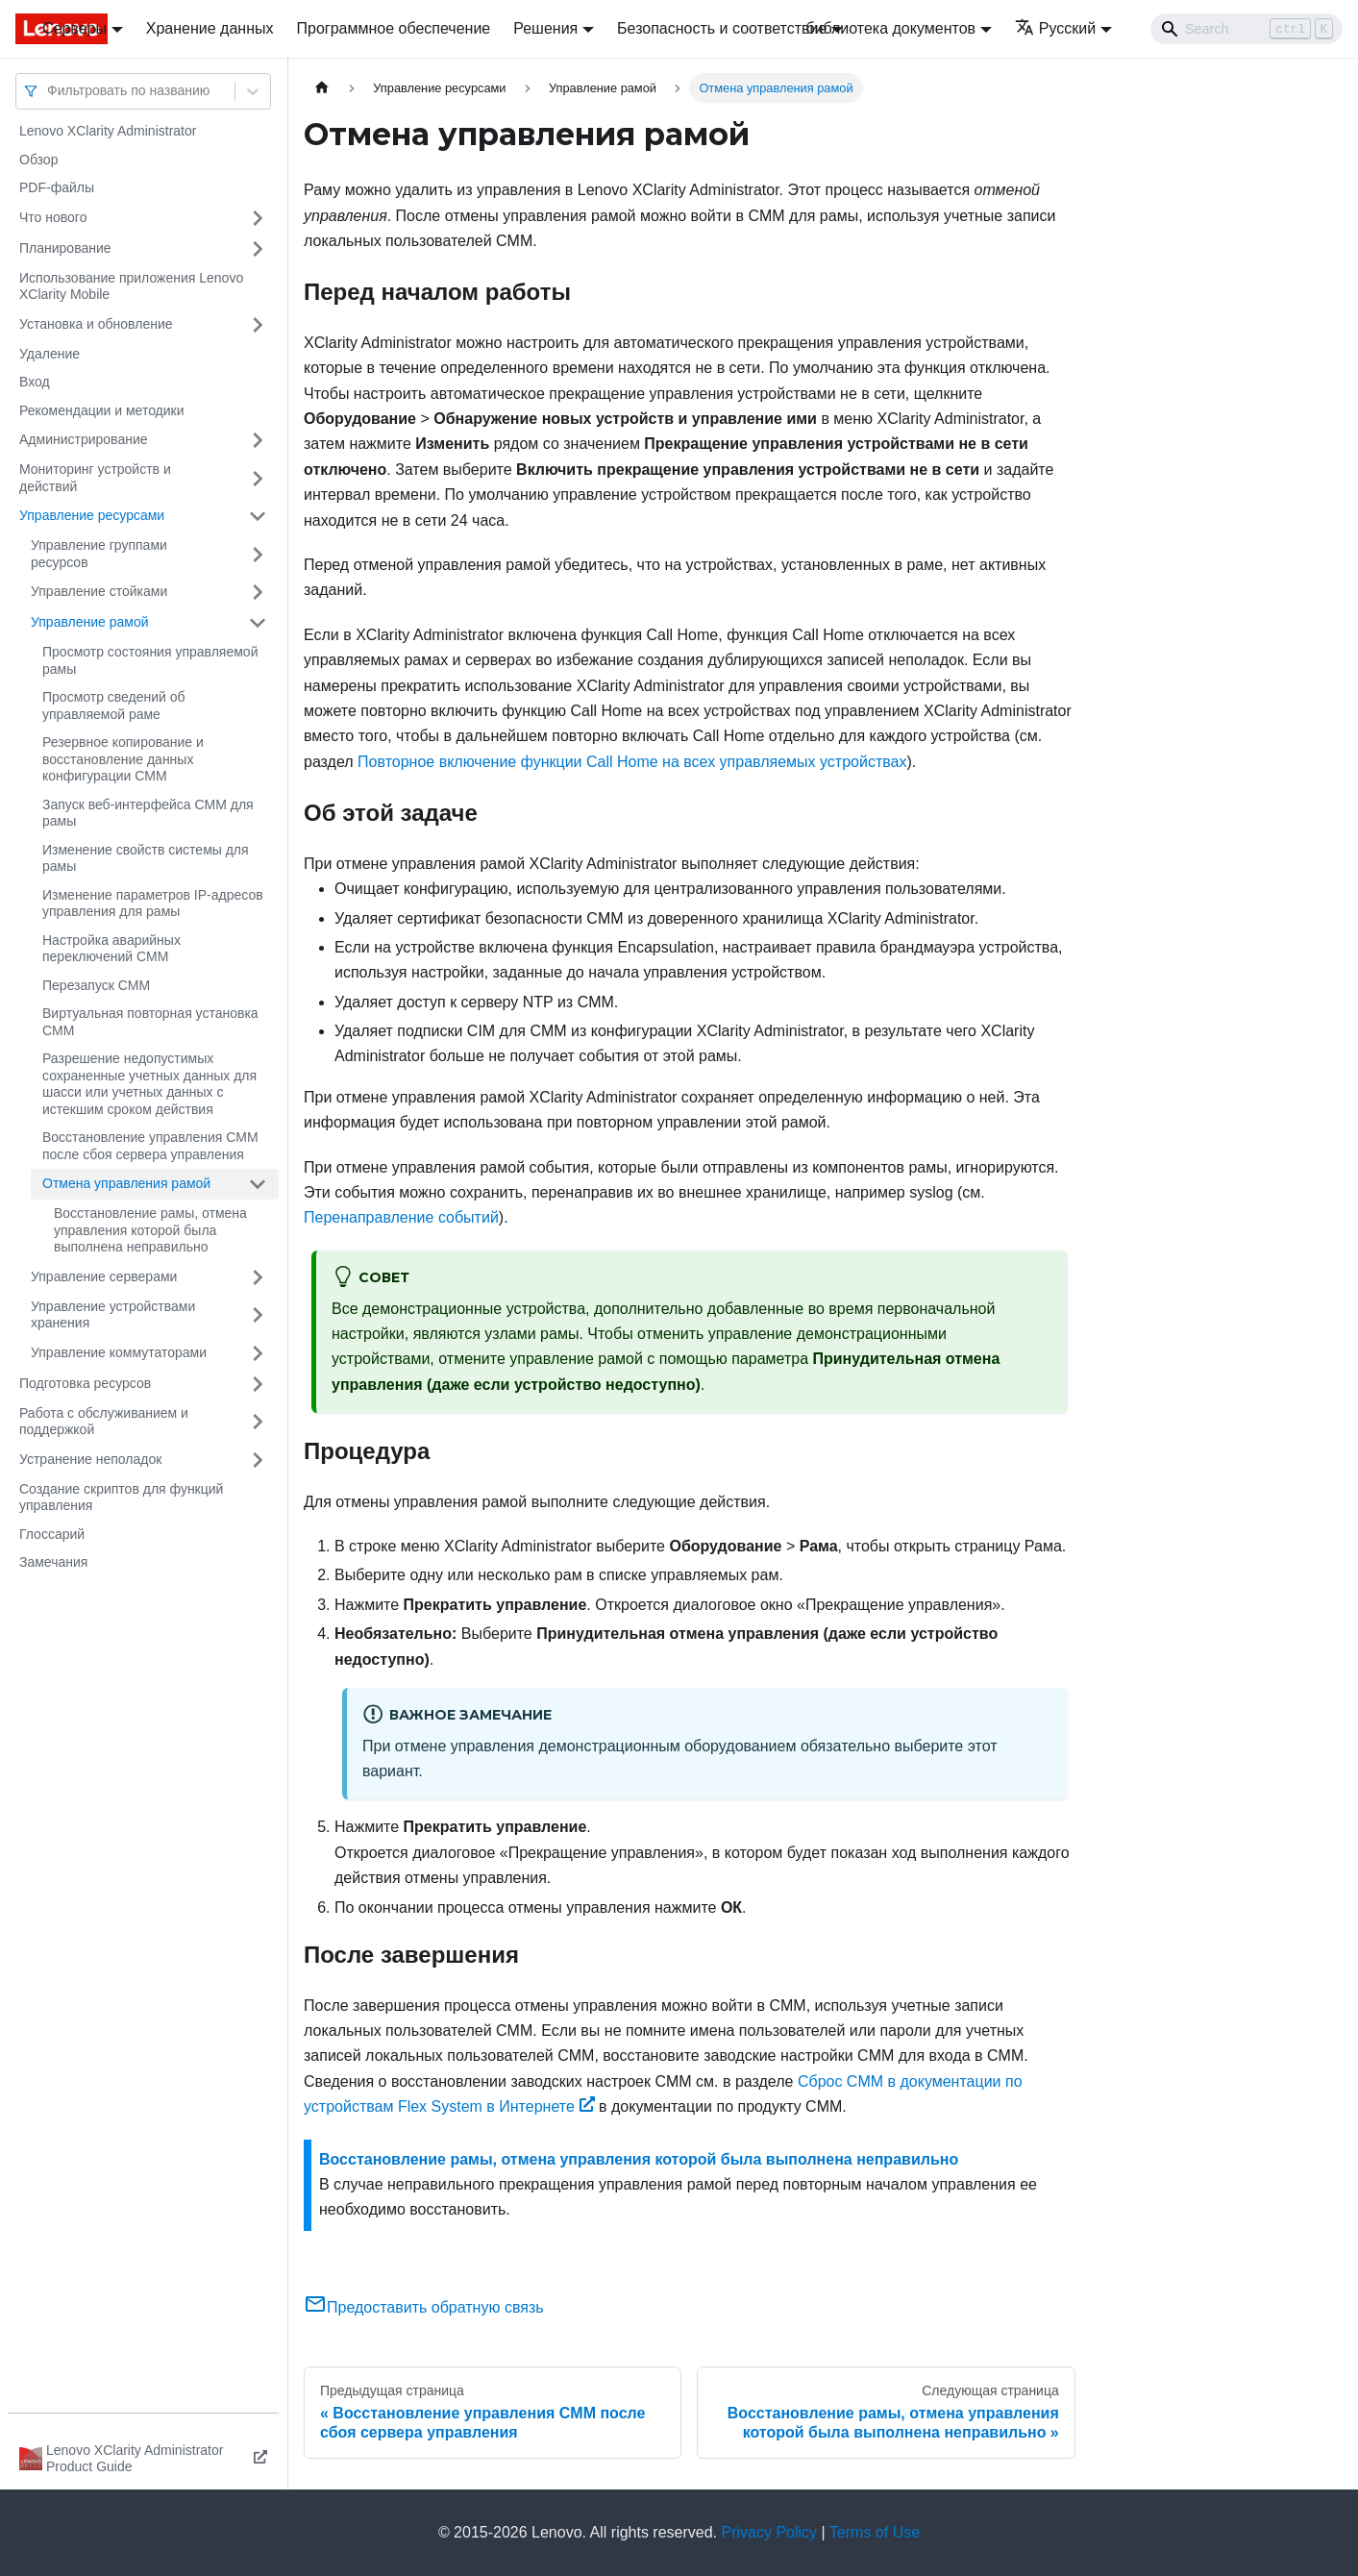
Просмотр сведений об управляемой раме (113, 705)
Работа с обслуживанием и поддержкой (103, 1421)
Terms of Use (874, 2532)
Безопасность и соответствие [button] (722, 28)
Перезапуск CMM (96, 985)
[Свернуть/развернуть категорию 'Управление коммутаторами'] (257, 1353)
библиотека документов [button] (890, 28)
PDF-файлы (56, 187)
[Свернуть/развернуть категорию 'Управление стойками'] (257, 592)
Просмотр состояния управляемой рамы (150, 660)
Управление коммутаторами (119, 1352)
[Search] (1246, 28)
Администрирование (83, 439)
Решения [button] (545, 28)
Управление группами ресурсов (99, 553)
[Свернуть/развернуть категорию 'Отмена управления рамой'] (257, 1184)
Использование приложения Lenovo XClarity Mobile (131, 286)
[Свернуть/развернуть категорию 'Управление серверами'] (257, 1277)
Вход (34, 381)
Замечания (53, 1562)
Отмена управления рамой (126, 1183)
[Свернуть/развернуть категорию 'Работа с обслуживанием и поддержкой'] (257, 1422)
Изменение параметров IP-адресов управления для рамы (152, 903)
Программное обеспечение (394, 28)
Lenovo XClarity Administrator (107, 130)
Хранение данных (210, 28)
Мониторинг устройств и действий (95, 477)
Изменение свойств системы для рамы (145, 858)
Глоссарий (52, 1534)
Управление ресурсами (91, 515)
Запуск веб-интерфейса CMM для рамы (148, 813)
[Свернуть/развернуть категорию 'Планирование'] (257, 249)
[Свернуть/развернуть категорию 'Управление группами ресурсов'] (257, 554)
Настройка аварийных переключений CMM (111, 948)
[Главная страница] (322, 88)
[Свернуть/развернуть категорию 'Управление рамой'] (257, 622)
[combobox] (49, 91)
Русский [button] (1055, 28)
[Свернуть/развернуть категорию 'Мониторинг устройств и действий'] (257, 478)
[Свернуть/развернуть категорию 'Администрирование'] (257, 440)
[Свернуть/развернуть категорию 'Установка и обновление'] (257, 325)
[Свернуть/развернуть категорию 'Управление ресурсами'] (257, 516)
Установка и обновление (96, 324)
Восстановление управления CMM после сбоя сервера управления (150, 1145)
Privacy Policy (770, 2532)
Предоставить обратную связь (424, 2307)
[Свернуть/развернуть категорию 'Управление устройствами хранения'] (257, 1315)
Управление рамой (90, 622)
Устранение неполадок (90, 1459)
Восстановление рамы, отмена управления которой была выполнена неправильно (150, 1229)
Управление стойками (99, 591)
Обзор (38, 159)
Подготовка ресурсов (85, 1383)
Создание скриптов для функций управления (121, 1497)
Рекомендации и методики (102, 410)
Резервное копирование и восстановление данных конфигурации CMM (123, 758)
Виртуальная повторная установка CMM (150, 1021)
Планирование (65, 248)
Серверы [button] (74, 28)
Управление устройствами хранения (113, 1315)
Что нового (52, 217)
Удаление (49, 353)
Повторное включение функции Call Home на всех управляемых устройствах (632, 762)
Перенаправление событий (401, 1217)
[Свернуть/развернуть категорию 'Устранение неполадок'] (257, 1460)
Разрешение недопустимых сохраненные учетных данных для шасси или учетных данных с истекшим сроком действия (149, 1084)
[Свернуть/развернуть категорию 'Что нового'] (257, 218)
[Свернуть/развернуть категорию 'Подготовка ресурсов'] (257, 1384)
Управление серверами (104, 1276)
